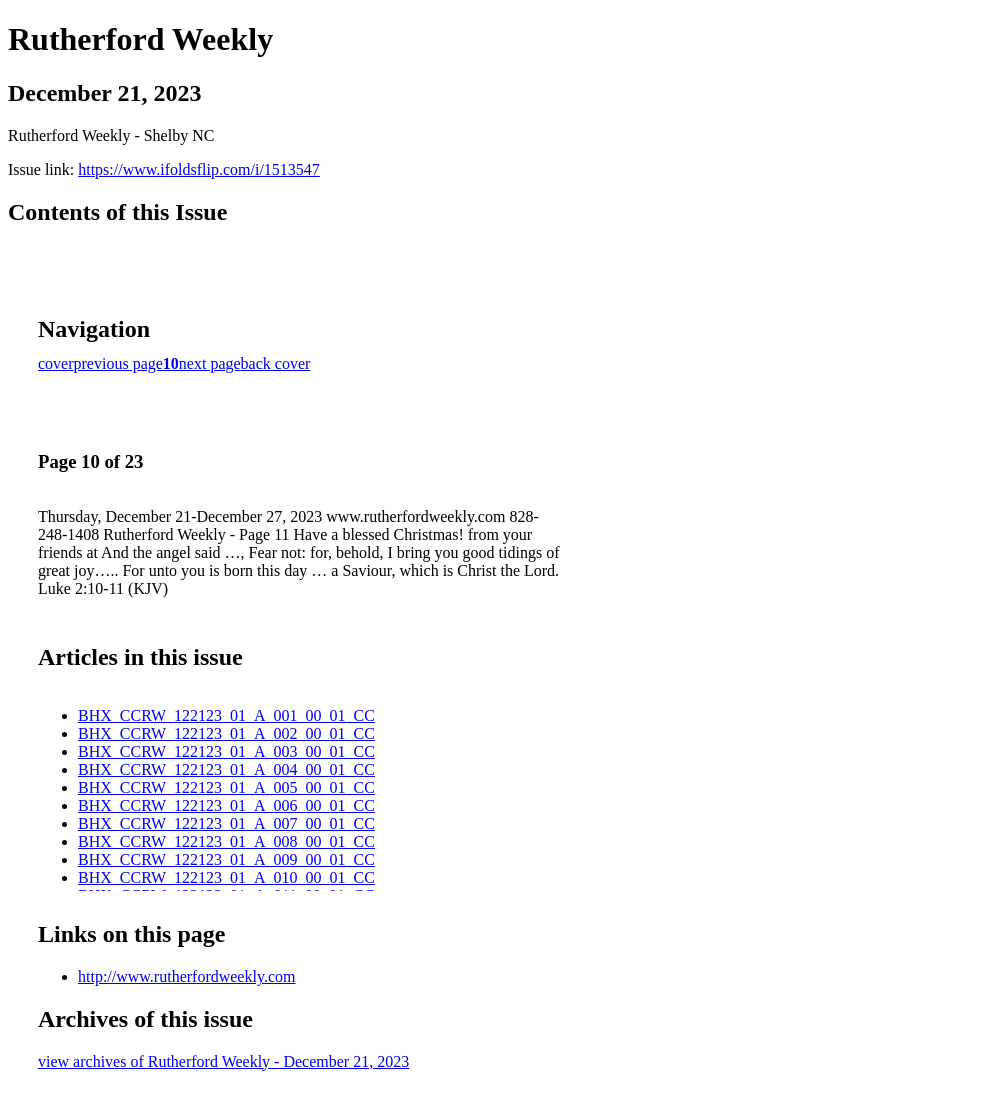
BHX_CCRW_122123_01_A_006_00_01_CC (226, 805)
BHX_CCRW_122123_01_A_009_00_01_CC (226, 859)
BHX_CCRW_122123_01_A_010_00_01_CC (226, 877)
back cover (276, 363)
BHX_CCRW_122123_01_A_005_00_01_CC (226, 787)
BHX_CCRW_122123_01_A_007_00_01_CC (226, 823)
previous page (118, 363)
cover (56, 363)
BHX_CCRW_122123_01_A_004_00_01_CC (226, 769)
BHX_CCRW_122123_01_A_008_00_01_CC (226, 841)
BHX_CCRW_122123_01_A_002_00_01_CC (226, 733)
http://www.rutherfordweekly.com (186, 976)
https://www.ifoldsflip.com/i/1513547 (199, 169)
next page (210, 363)
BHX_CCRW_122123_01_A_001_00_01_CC (226, 715)
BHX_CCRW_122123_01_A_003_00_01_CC (226, 751)
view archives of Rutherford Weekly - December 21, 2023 (223, 1061)
